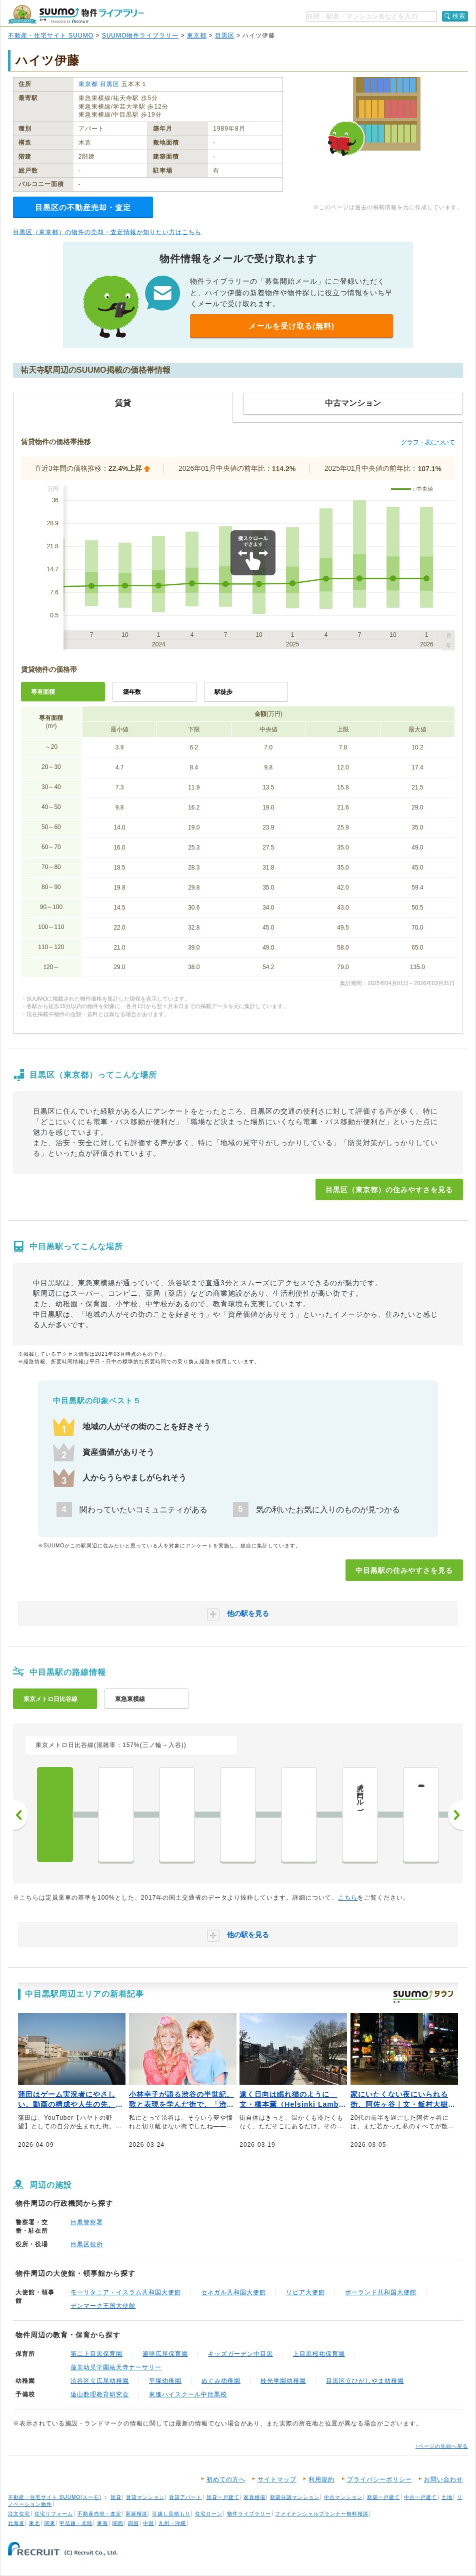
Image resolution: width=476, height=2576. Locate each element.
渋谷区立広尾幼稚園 (99, 2380)
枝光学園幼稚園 (283, 2380)
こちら (348, 1897)
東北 (34, 2523)
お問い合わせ (443, 2479)
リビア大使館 (305, 2292)
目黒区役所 (86, 2244)
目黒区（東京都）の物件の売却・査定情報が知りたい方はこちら (107, 232)
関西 (118, 2523)
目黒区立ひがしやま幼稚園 (365, 2380)
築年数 (132, 691)
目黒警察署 (86, 2222)
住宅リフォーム (53, 2513)
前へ (20, 1815)
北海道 (16, 2523)
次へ (455, 1815)
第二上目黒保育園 (96, 2353)
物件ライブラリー (249, 2513)
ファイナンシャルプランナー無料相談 (321, 2513)
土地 (447, 2497)
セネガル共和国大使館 (233, 2292)
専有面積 (43, 691)
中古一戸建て (420, 2497)
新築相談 (137, 2513)
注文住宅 (19, 2513)
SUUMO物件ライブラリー (140, 35)
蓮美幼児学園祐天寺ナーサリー (116, 2367)
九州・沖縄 (172, 2523)
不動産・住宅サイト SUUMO (51, 35)
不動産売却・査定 (100, 2513)
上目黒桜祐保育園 (319, 2353)
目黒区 (224, 35)
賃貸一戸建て (223, 2497)
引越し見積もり (171, 2513)
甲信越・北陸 (76, 2523)
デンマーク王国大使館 (103, 2305)
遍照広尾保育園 (165, 2353)
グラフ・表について (428, 442)
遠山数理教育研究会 (99, 2394)
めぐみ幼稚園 (221, 2380)
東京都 (196, 35)
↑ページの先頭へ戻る (442, 2446)
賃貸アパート (185, 2497)
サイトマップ (277, 2479)
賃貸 (116, 2497)
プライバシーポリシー (379, 2479)
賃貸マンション (145, 2497)
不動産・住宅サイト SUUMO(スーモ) (55, 2497)
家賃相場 (255, 2497)
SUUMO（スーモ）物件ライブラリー (76, 14)
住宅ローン (208, 2513)
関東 (50, 2523)
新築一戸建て (383, 2497)
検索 (459, 16)
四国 (133, 2523)
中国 (148, 2523)
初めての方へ (226, 2479)
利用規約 (321, 2479)
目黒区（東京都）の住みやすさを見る (389, 1190)
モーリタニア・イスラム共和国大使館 (125, 2292)
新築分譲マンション (295, 2497)
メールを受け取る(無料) (291, 326)
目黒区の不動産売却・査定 (83, 207)
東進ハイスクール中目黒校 (188, 2394)
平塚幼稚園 (165, 2380)
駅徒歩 (223, 691)
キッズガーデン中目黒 (240, 2353)
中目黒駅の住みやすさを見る (404, 1570)
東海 (102, 2523)
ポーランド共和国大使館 (380, 2292)
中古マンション (343, 2497)
